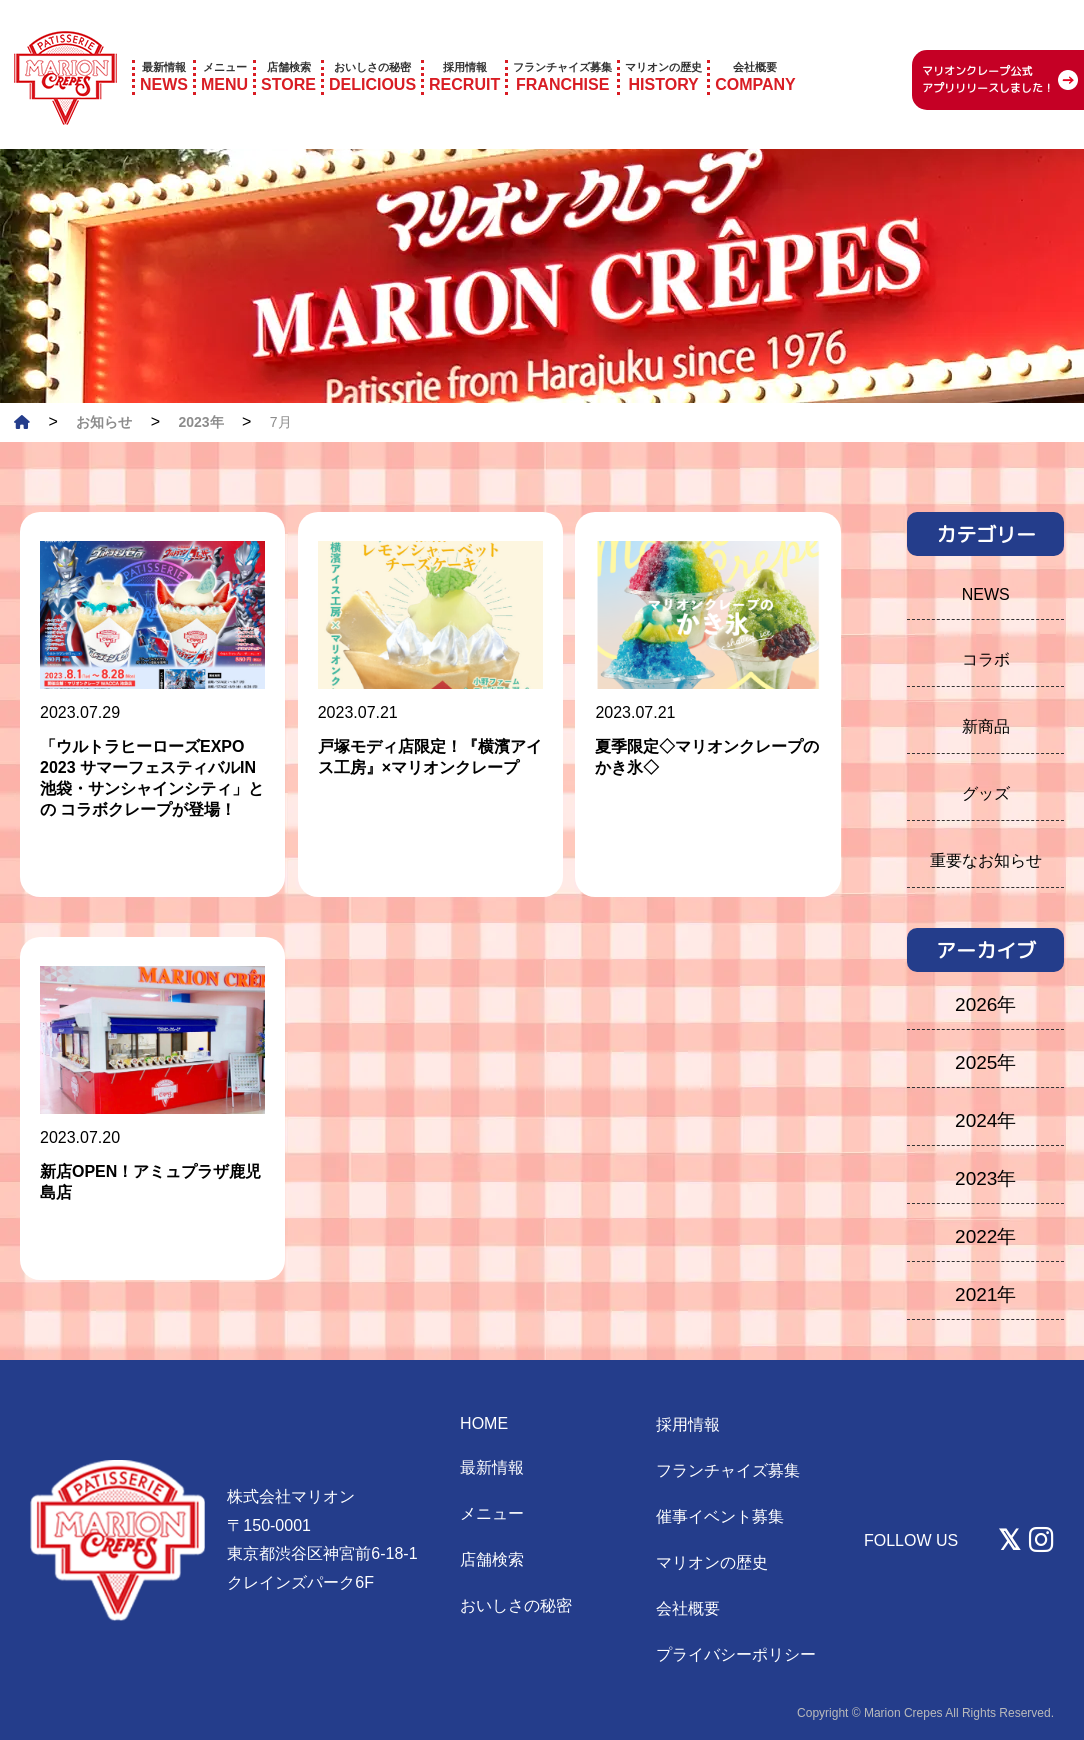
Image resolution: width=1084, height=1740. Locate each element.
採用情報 (688, 1424)
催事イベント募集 (720, 1516)
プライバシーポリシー (736, 1654)
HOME (484, 1423)
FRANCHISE (562, 49)
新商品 (986, 726)
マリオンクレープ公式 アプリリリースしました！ (988, 52)
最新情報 (492, 1467)
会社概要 (688, 1608)
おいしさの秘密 (516, 1605)
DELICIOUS (372, 49)
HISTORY (663, 49)
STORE (288, 49)
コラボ (986, 659)
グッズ (986, 793)
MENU (224, 49)
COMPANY (755, 49)
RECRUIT (464, 49)
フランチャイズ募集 (728, 1470)
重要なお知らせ (986, 860)
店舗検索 (492, 1559)
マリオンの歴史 (712, 1562)
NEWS (164, 49)
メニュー (492, 1513)
